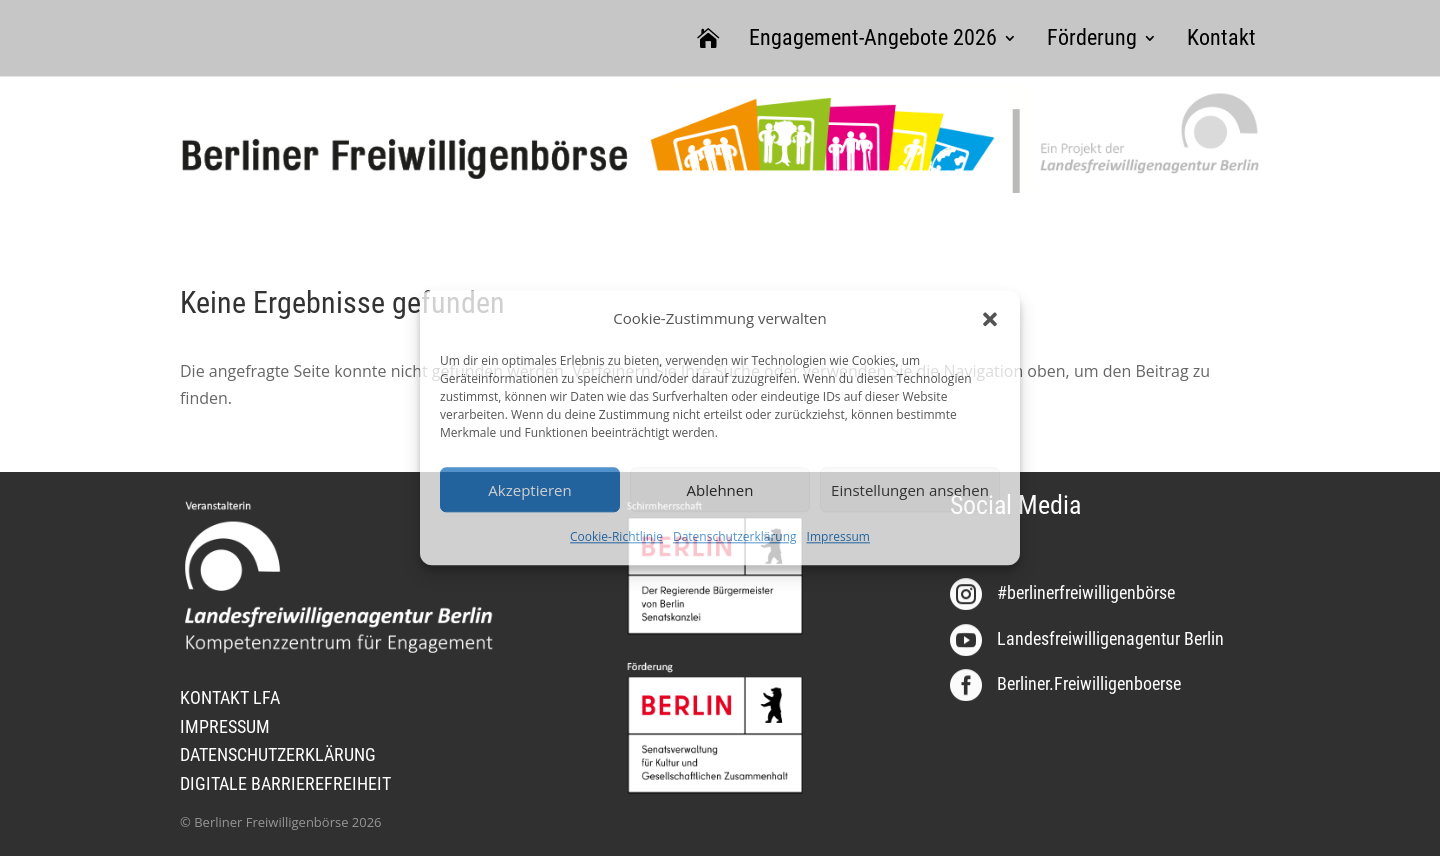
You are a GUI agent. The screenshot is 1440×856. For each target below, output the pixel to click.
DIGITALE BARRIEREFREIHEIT (285, 783)
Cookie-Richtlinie (616, 537)
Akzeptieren (529, 490)
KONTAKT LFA (230, 697)
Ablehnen (720, 490)
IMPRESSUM (225, 726)
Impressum (838, 537)
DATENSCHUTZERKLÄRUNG (278, 754)
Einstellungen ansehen (910, 490)
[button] (990, 319)
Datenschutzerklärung (735, 537)
